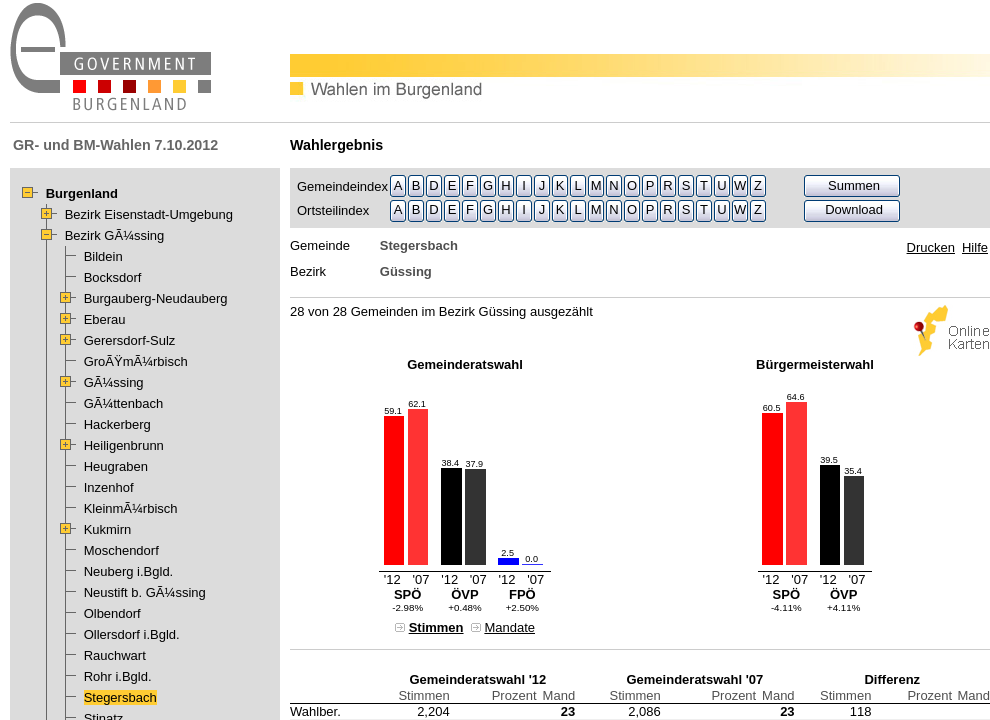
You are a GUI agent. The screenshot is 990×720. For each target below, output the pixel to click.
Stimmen (436, 627)
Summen (854, 185)
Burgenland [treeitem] (82, 193)
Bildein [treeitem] (103, 256)
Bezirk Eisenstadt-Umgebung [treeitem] (149, 214)
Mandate (509, 627)
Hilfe (975, 247)
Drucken (931, 247)
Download (854, 209)
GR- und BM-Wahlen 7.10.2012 (115, 145)
